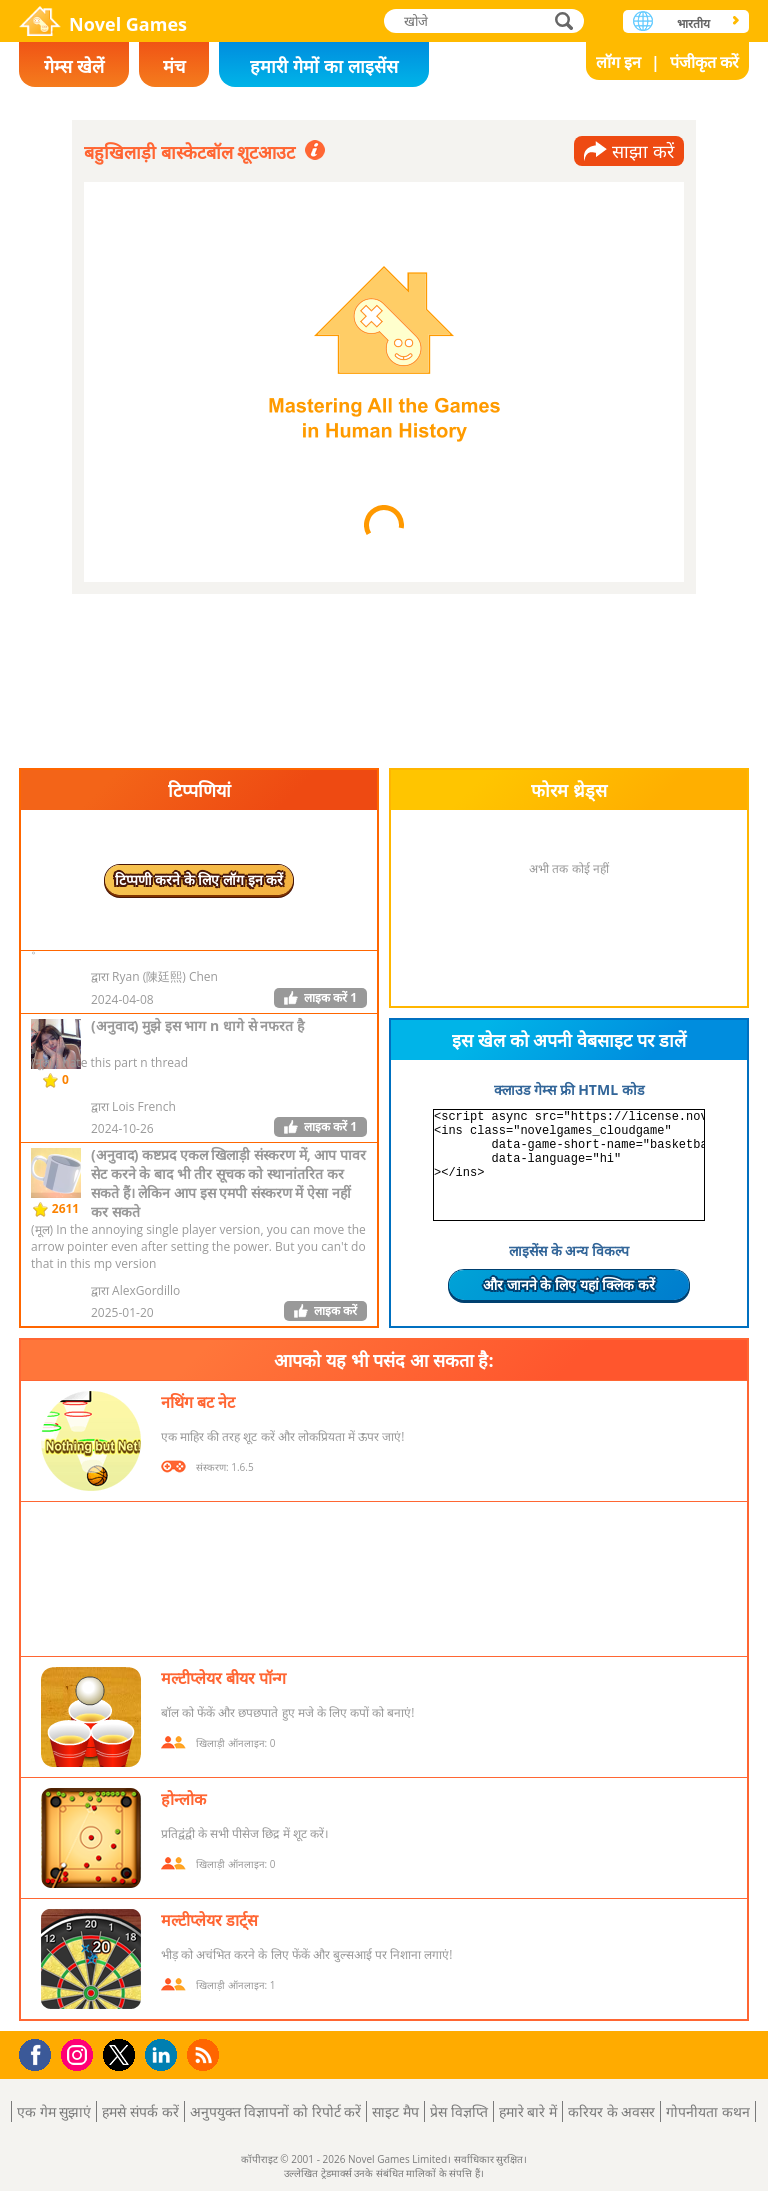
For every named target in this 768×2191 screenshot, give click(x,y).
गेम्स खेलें (74, 66)
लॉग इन (618, 62)
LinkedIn (164, 2055)
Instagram (80, 2053)
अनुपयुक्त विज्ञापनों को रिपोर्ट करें (276, 2111)
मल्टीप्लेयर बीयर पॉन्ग (223, 1678)
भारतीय (693, 23)
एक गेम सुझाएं (54, 2111)
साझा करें (643, 151)
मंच (174, 66)
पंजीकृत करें (704, 62)
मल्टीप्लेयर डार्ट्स (209, 1920)
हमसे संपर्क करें (140, 2111)
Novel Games (128, 24)
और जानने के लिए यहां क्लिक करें (569, 1284)
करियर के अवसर (611, 2111)
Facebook (40, 2052)
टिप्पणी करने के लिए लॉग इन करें (199, 879)
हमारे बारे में (528, 2111)
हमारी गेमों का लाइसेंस (323, 66)
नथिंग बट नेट (198, 1402)
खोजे (566, 20)
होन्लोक (183, 1799)
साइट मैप (395, 2111)
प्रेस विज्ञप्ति (459, 2111)
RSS (205, 2054)
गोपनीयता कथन (708, 2111)
